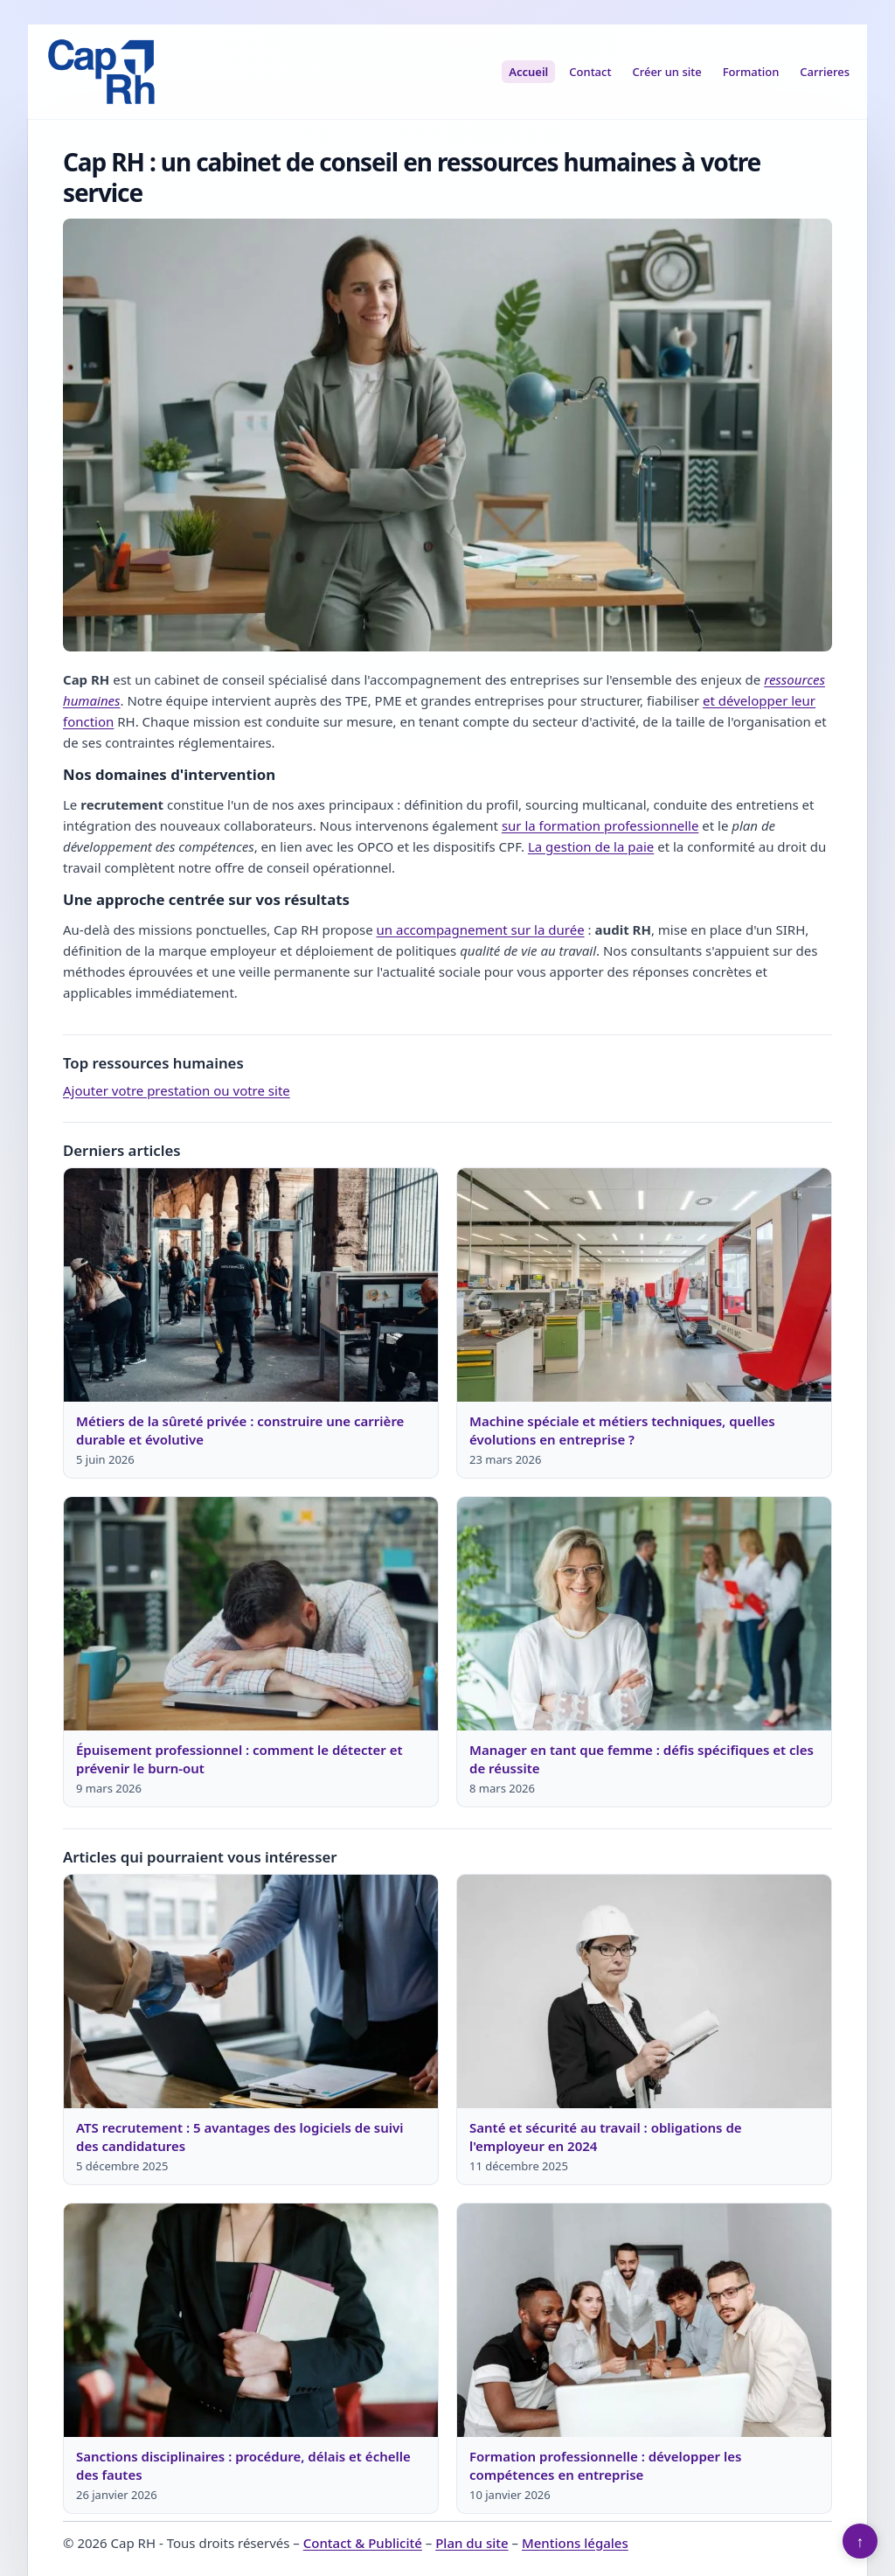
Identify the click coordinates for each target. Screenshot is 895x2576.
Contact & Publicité (362, 2543)
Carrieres (825, 72)
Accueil (528, 72)
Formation (751, 72)
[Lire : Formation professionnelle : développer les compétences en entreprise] (644, 2321)
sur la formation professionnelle (600, 825)
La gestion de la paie (591, 846)
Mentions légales (575, 2543)
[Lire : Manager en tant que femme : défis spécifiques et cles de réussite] (644, 1614)
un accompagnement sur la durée (481, 929)
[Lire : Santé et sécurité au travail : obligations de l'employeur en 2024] (644, 1992)
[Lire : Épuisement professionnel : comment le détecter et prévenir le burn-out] (251, 1614)
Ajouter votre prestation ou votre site (176, 1090)
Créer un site (666, 72)
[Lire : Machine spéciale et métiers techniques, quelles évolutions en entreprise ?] (644, 1285)
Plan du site (471, 2543)
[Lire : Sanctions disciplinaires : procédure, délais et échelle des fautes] (251, 2321)
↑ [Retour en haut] (860, 2541)
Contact (590, 72)
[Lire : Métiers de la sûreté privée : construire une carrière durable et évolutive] (251, 1285)
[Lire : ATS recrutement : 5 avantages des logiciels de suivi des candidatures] (251, 1992)
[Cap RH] (101, 72)
